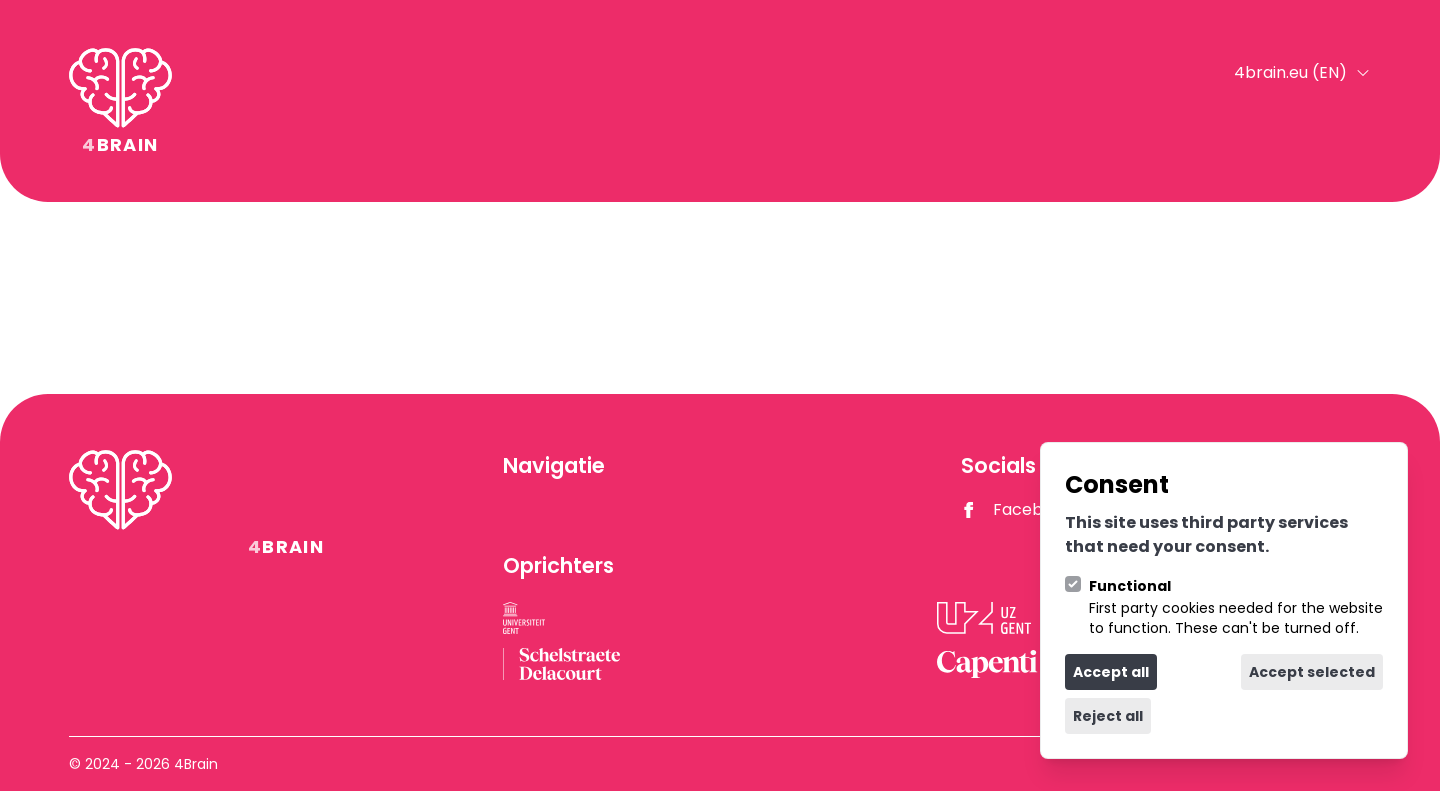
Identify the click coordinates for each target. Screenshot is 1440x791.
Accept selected (1312, 672)
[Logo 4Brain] (120, 101)
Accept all (1111, 672)
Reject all (1108, 716)
